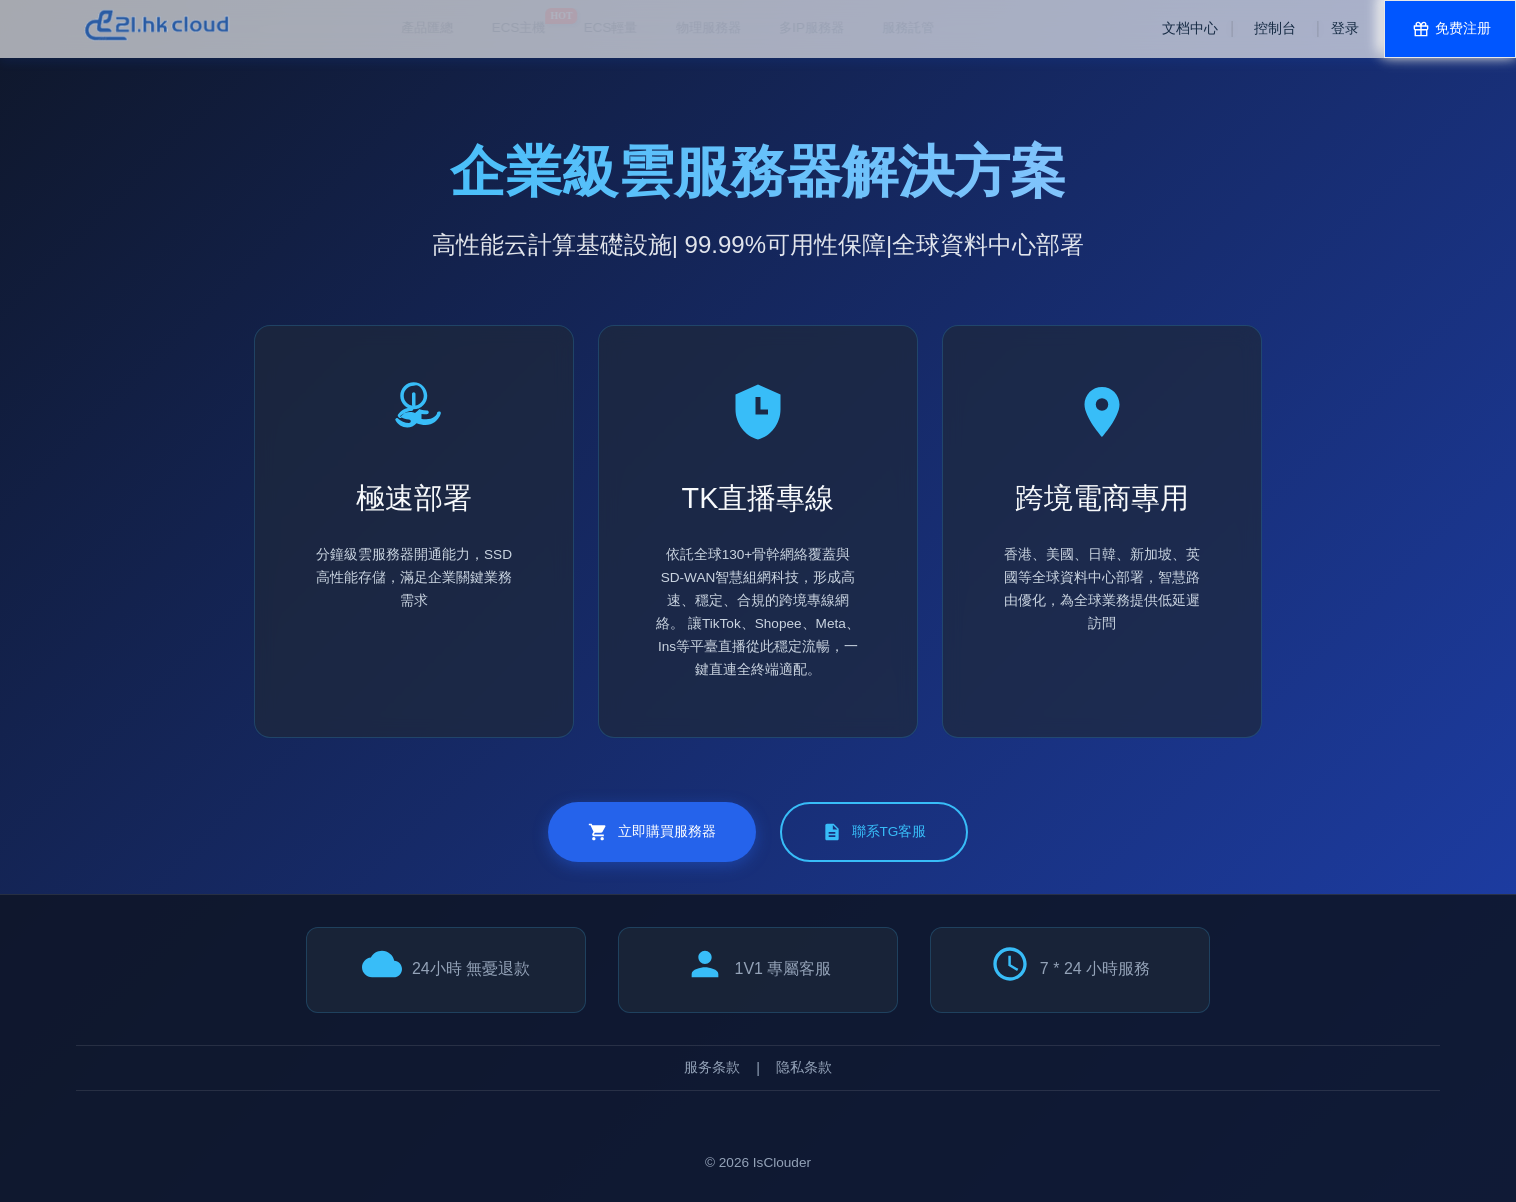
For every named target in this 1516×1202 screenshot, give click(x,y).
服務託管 (766, 27)
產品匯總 (285, 27)
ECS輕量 (469, 27)
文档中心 (1190, 28)
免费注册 (1450, 29)
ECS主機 (377, 21)
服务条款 (712, 1067)
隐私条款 (804, 1067)
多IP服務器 (669, 27)
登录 (1345, 28)
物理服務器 (566, 27)
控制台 (1275, 28)
